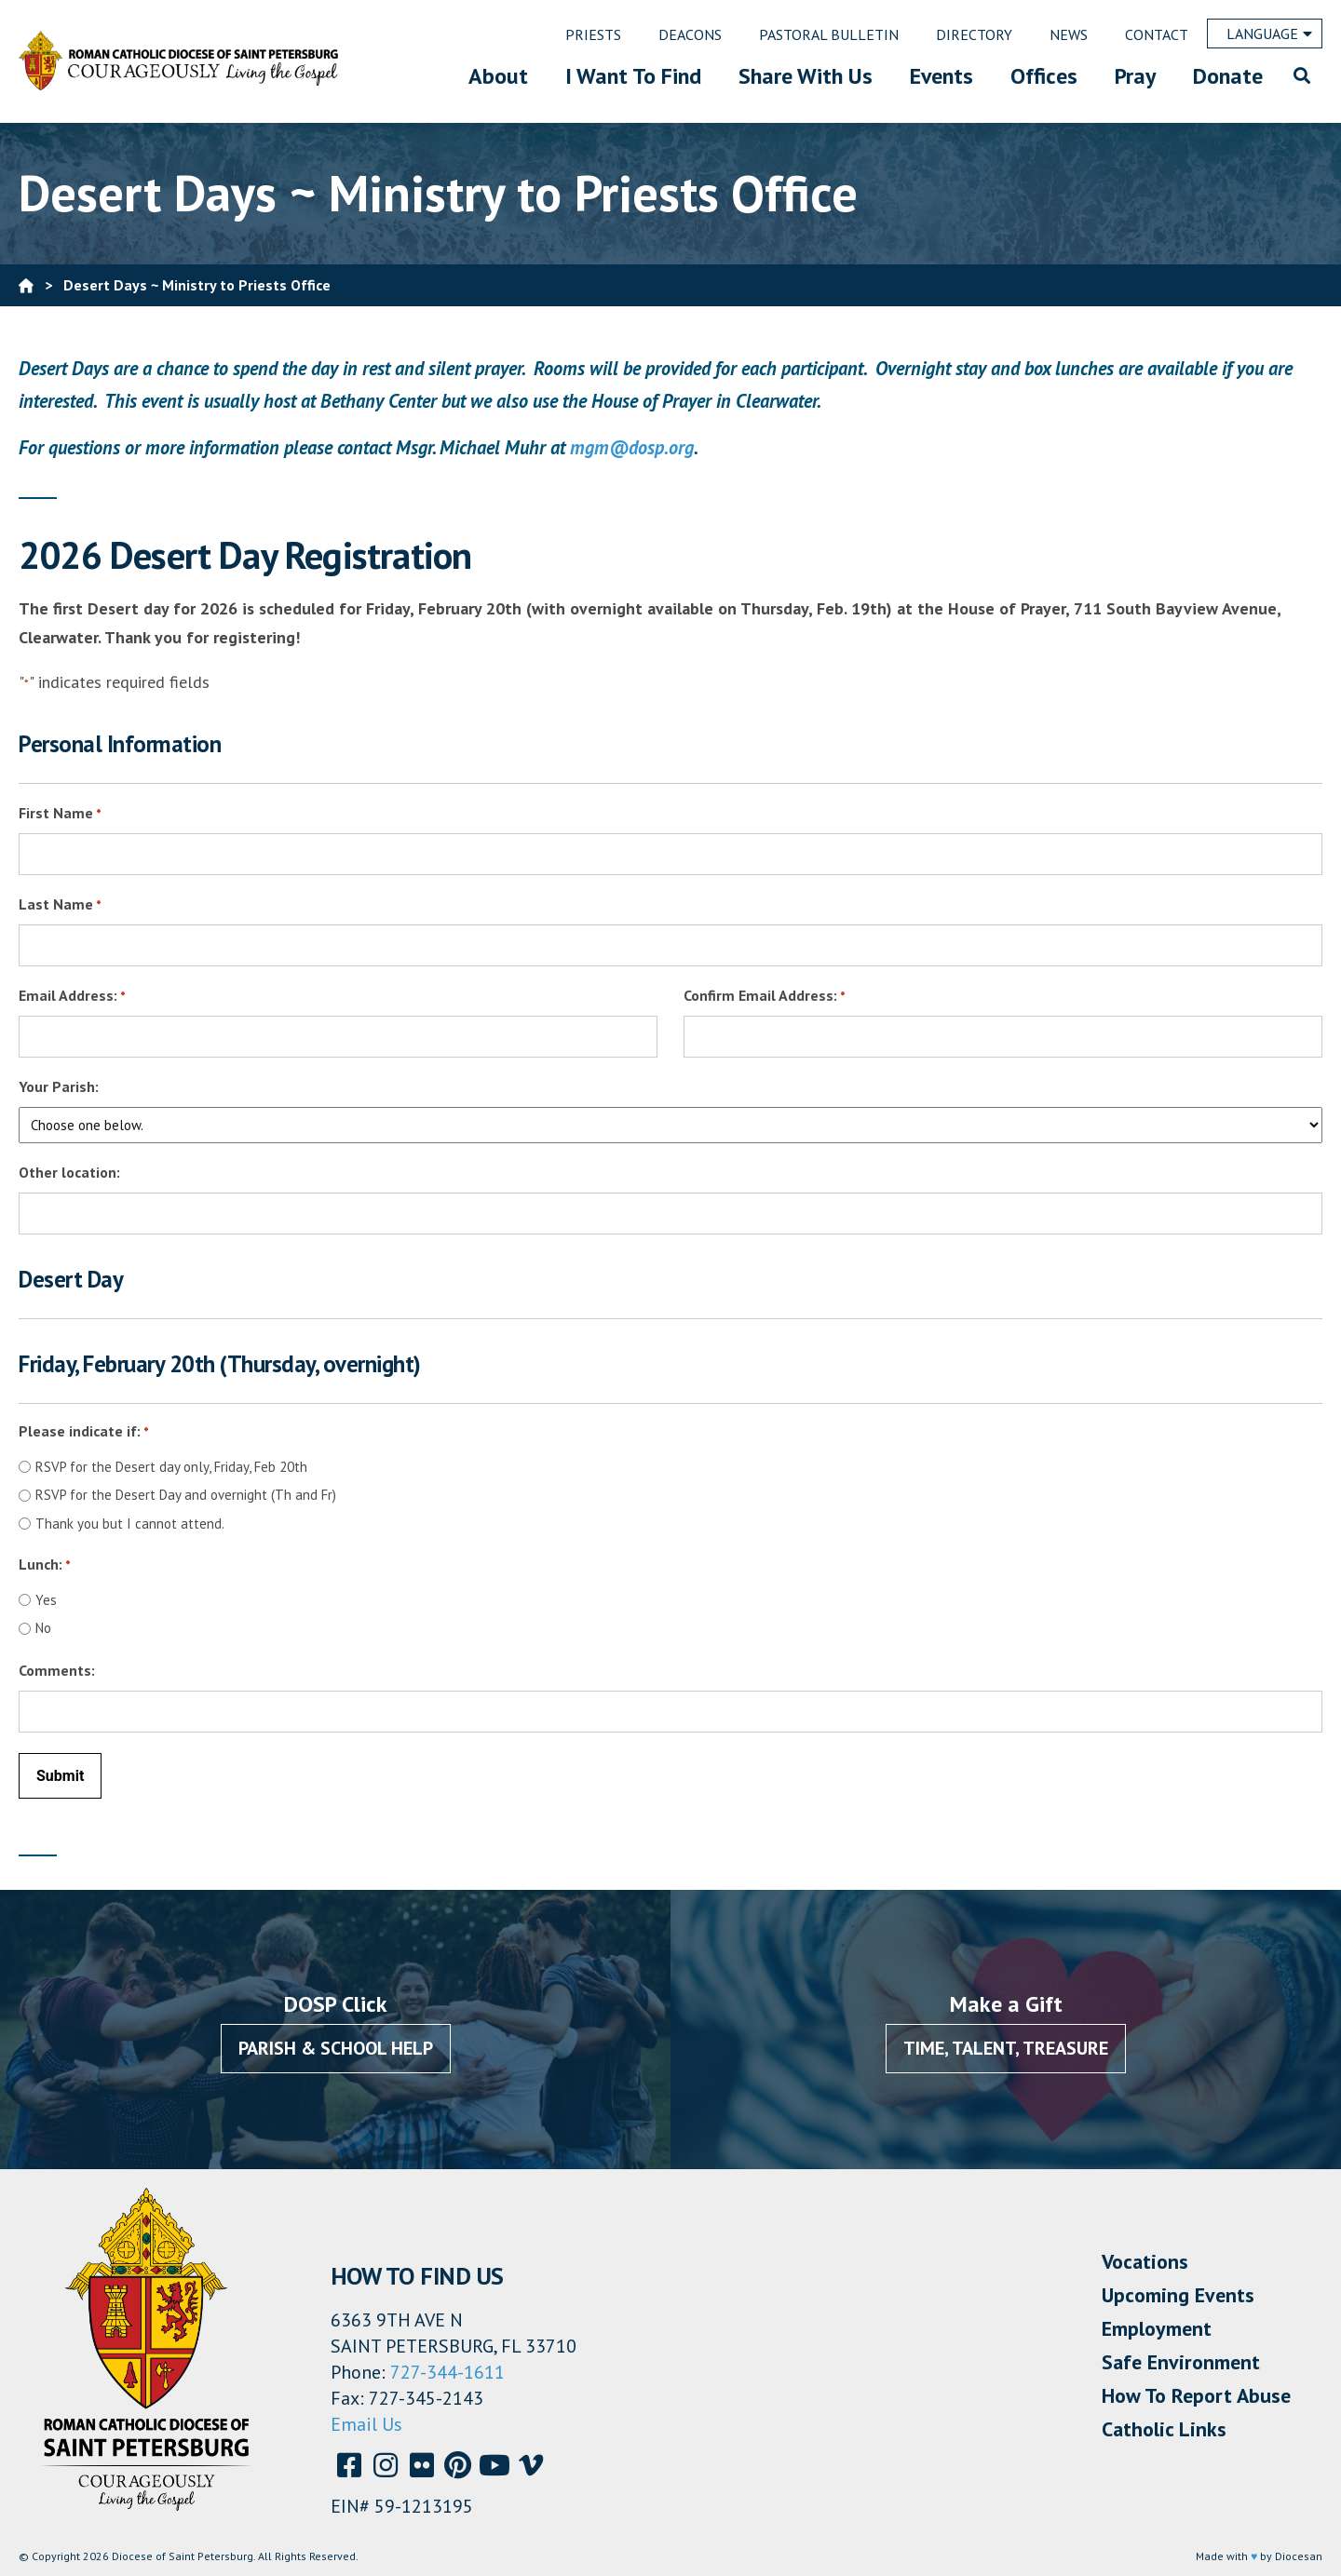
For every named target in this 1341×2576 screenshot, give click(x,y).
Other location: (69, 1172)
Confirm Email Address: (765, 996)
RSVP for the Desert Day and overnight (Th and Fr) (185, 1495)
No (43, 1628)
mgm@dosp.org (632, 447)
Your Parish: (59, 1086)
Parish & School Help (335, 2048)
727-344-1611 (447, 2372)
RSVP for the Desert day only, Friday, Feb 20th (171, 1467)
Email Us (366, 2424)
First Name (60, 814)
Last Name (60, 905)
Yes (46, 1600)
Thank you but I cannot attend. (129, 1523)
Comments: (57, 1670)
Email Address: (72, 996)
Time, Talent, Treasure (1005, 2048)
